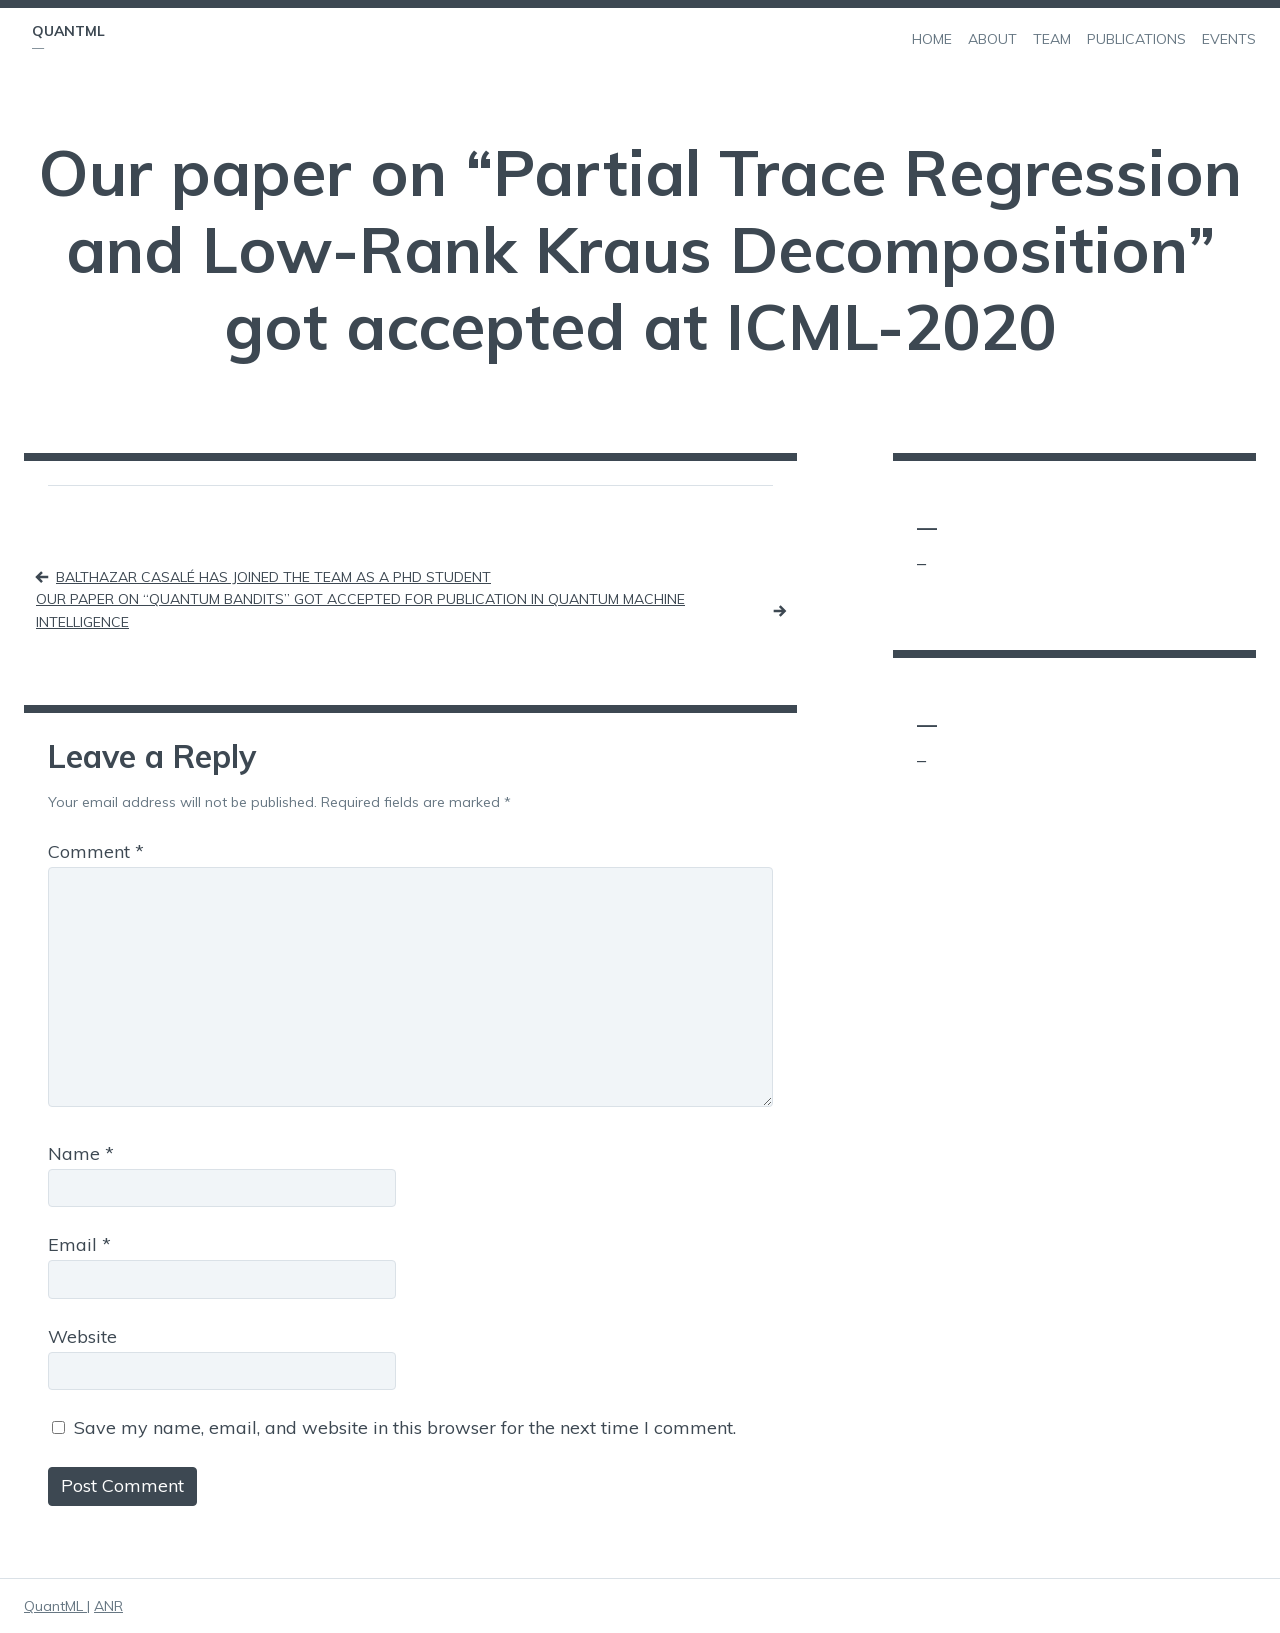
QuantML (68, 31)
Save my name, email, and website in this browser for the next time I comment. (405, 1427)
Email (79, 1244)
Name (81, 1153)
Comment (96, 851)
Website (82, 1336)
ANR (108, 1606)
